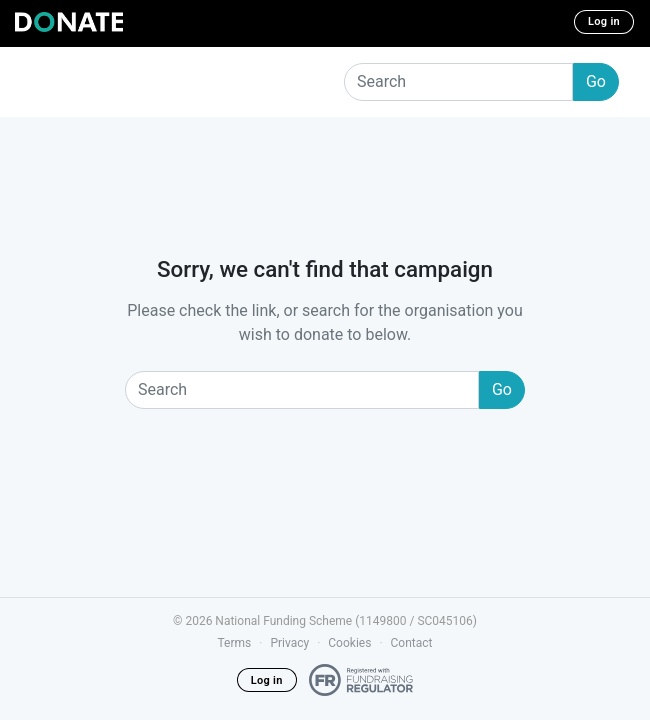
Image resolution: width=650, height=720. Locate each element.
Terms (235, 643)
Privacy (289, 643)
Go (596, 81)
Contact (412, 643)
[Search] (458, 82)
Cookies (349, 643)
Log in (604, 21)
